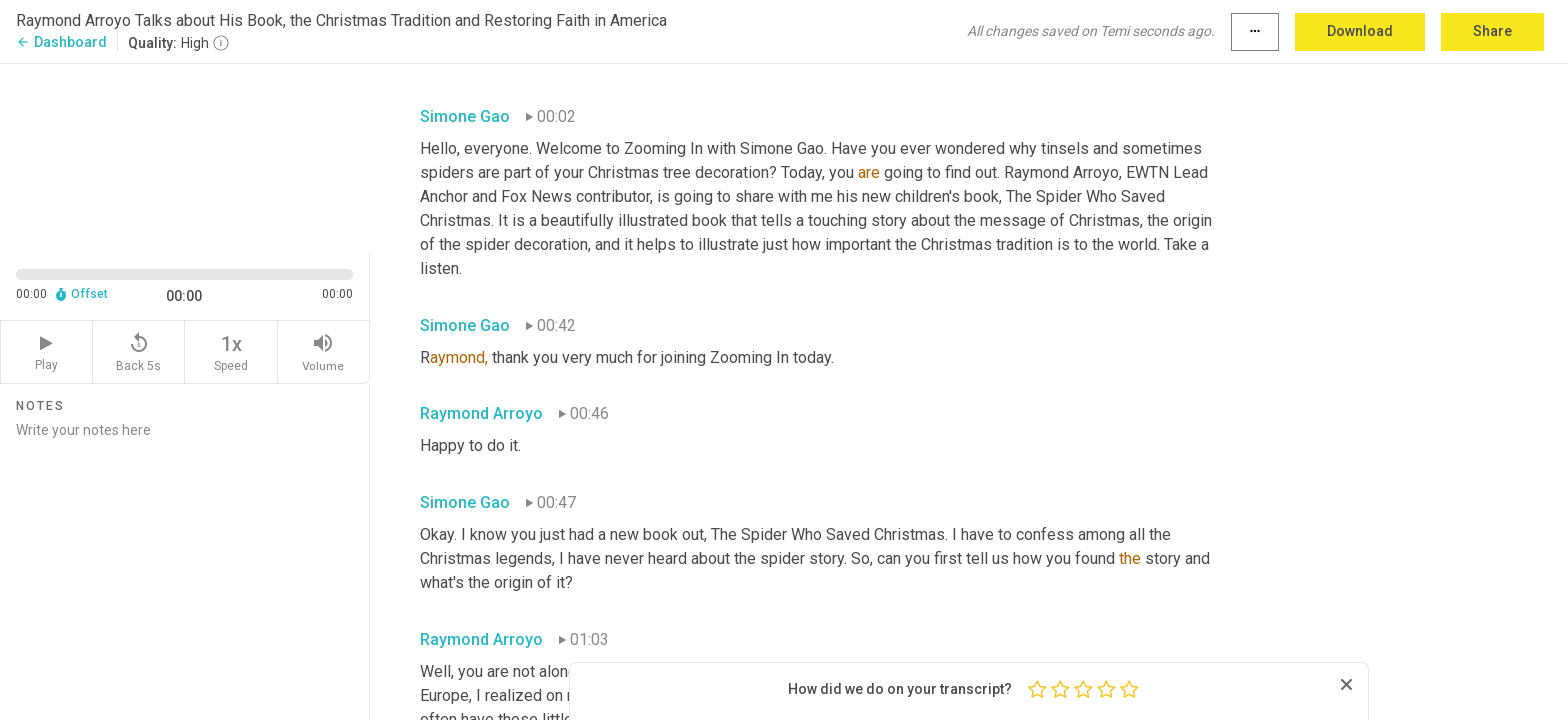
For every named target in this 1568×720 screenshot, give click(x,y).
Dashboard (61, 42)
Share (1492, 31)
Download (1360, 31)
